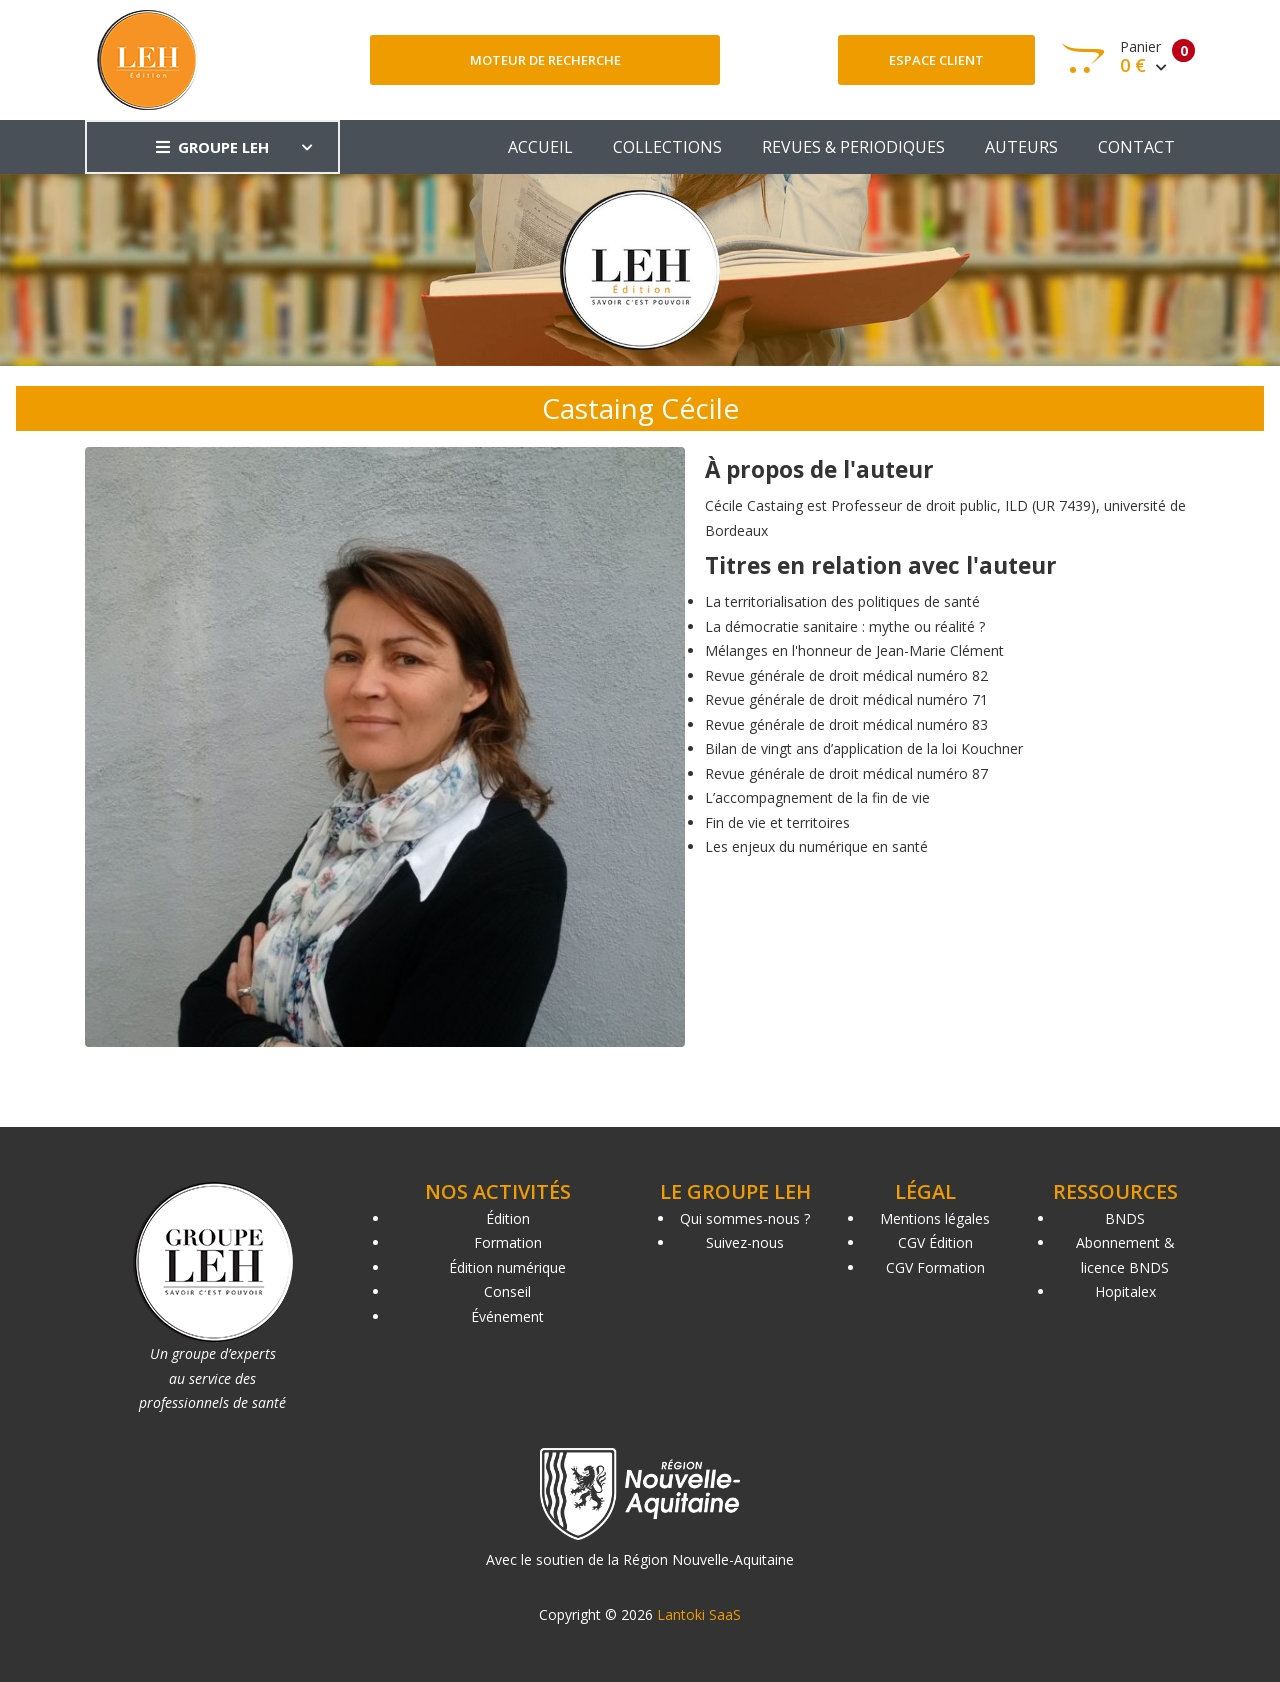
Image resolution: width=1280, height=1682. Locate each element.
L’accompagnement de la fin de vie (817, 797)
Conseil (507, 1291)
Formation (508, 1242)
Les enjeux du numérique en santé (816, 846)
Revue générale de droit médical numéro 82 (846, 675)
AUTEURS (1021, 147)
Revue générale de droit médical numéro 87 (846, 773)
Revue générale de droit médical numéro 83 (846, 724)
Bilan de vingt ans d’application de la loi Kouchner (864, 748)
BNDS (1125, 1218)
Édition (508, 1218)
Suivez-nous (745, 1242)
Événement (507, 1316)
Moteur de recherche (545, 60)
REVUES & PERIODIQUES (853, 147)
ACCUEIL (540, 147)
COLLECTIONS (667, 147)
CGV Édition (935, 1242)
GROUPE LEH (212, 147)
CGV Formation (935, 1267)
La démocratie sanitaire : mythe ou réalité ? (845, 626)
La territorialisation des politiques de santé (842, 601)
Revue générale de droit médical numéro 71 (846, 699)
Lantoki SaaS (699, 1614)
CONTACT (1136, 147)
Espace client (936, 60)
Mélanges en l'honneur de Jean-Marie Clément (854, 650)
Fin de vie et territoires (777, 822)
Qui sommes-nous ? (745, 1218)
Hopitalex (1125, 1291)
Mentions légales (935, 1218)
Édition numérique (507, 1267)
